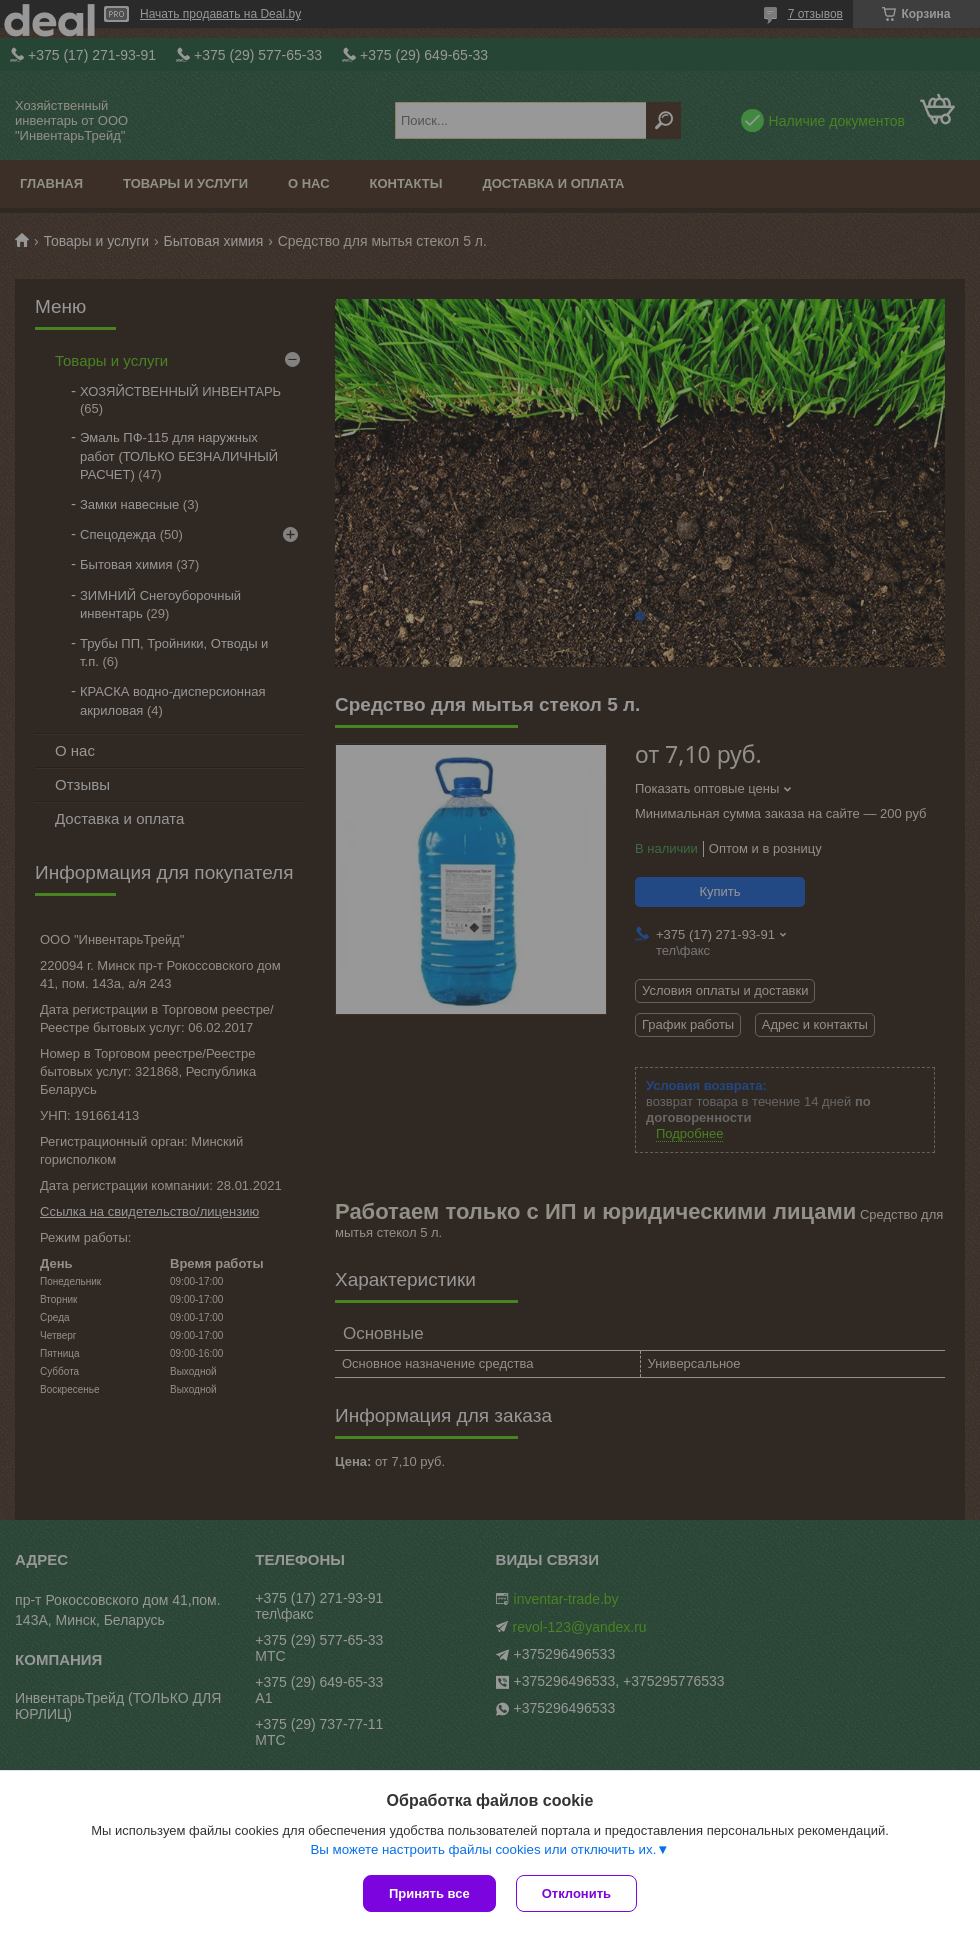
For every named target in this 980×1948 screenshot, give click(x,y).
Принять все (429, 1893)
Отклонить (576, 1893)
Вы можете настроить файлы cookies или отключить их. (483, 1849)
